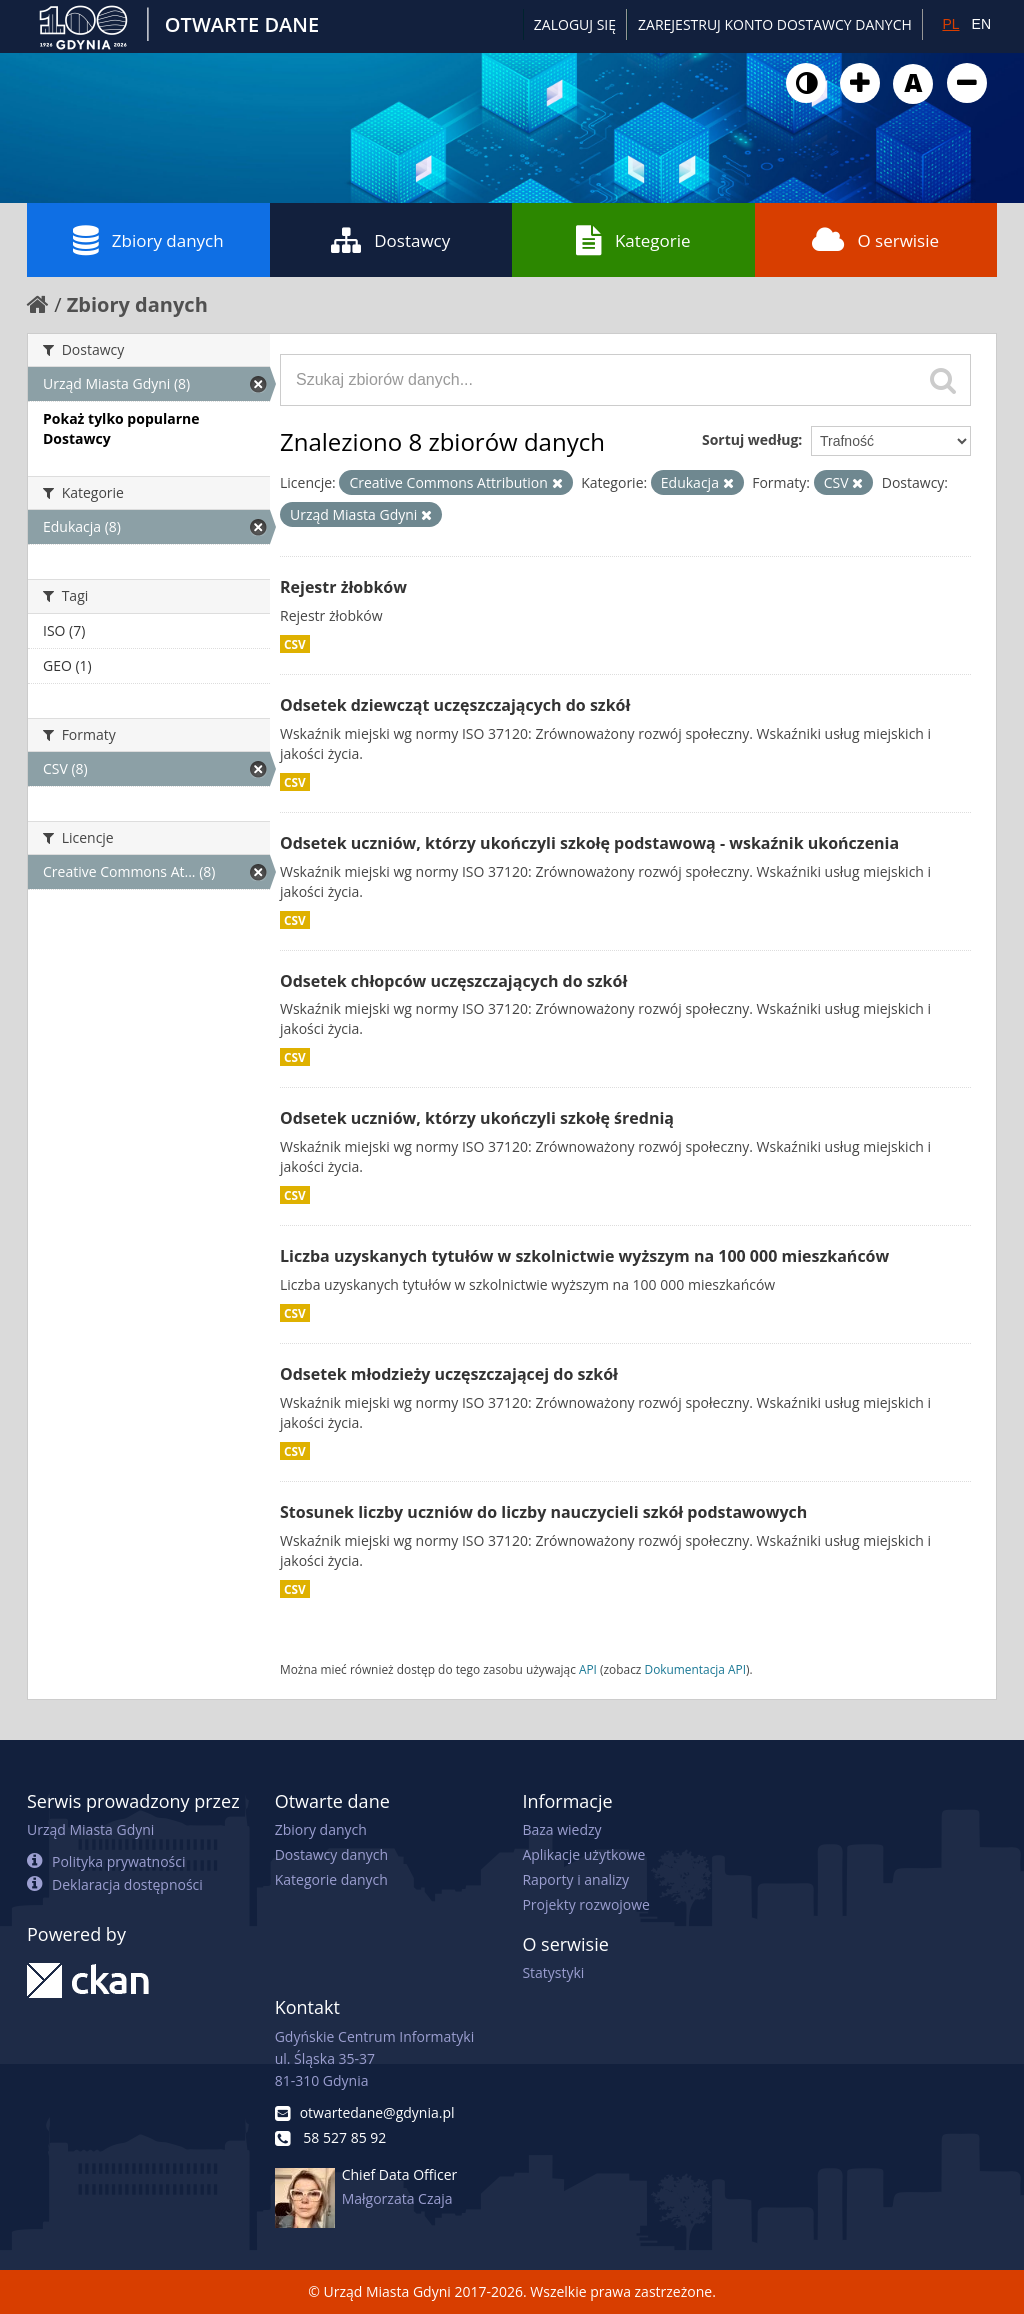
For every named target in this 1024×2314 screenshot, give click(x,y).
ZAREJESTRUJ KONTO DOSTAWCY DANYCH (775, 24)
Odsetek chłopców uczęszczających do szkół (453, 981)
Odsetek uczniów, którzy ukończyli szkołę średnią (477, 1118)
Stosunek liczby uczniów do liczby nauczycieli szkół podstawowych (543, 1512)
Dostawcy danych (331, 1854)
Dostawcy (390, 240)
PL (950, 24)
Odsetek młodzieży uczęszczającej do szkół (449, 1374)
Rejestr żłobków (343, 587)
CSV (295, 644)
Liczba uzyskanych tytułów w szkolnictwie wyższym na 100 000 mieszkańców (584, 1256)
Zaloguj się (575, 24)
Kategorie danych (331, 1879)
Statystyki (553, 1972)
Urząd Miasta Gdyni (90, 1829)
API (588, 1669)
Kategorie (633, 240)
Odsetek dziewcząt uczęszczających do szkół (455, 705)
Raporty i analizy (575, 1879)
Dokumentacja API (696, 1669)
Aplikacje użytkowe (583, 1854)
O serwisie (875, 240)
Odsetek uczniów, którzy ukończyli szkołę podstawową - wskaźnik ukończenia (589, 843)
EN (981, 24)
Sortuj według (750, 439)
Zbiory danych (148, 240)
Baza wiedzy (561, 1829)
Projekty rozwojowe (586, 1904)
